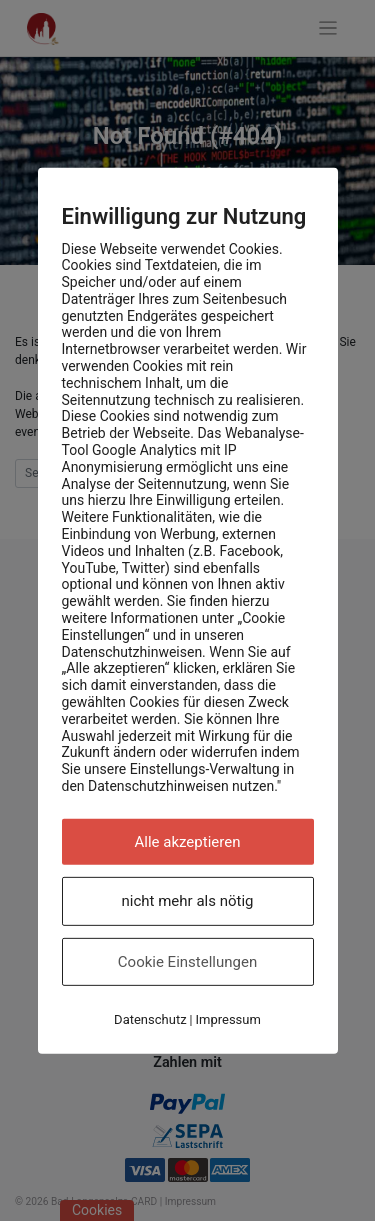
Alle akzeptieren (188, 842)
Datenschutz (150, 1019)
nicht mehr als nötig (188, 901)
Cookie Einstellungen (187, 962)
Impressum (227, 1019)
